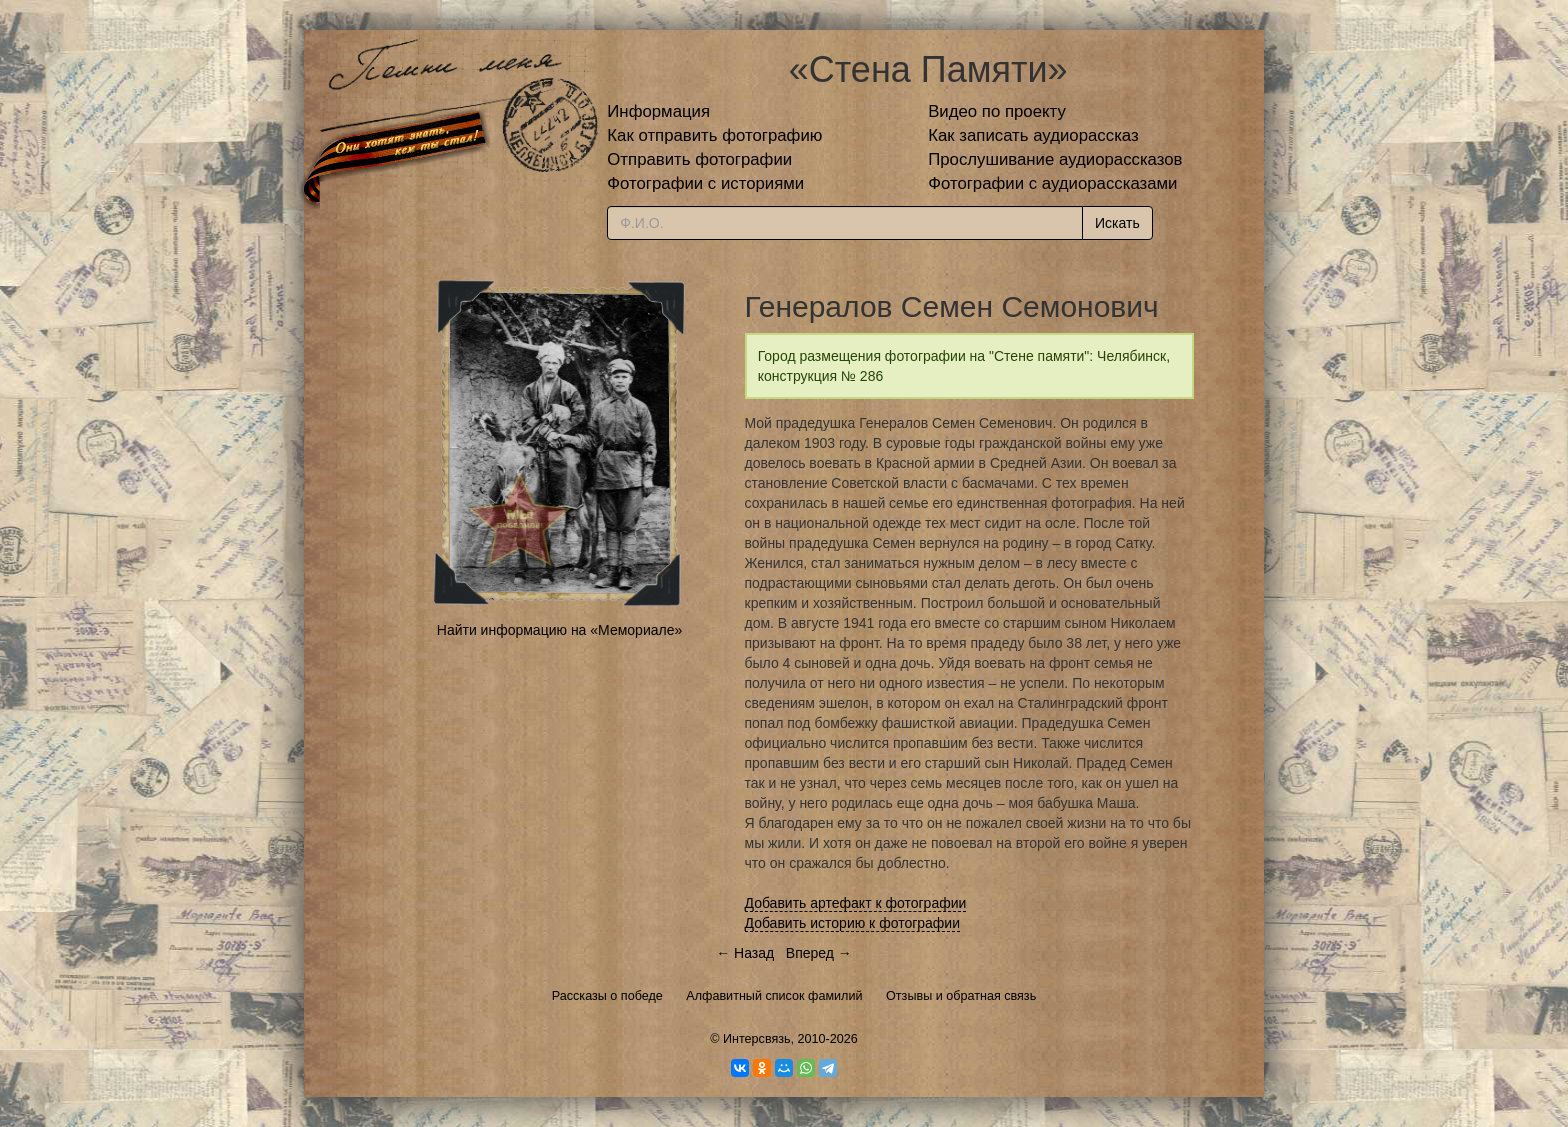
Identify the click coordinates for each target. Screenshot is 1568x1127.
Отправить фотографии (699, 159)
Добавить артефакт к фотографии (856, 903)
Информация (658, 111)
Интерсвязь (757, 1039)
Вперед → (819, 953)
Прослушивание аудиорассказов (1055, 159)
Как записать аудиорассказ (1033, 135)
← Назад (745, 953)
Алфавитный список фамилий (774, 996)
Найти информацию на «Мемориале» (559, 630)
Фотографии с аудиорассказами (1052, 183)
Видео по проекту (997, 111)
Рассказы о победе (607, 996)
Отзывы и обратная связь (961, 996)
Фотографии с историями (705, 183)
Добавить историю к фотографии (853, 923)
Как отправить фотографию (714, 135)
